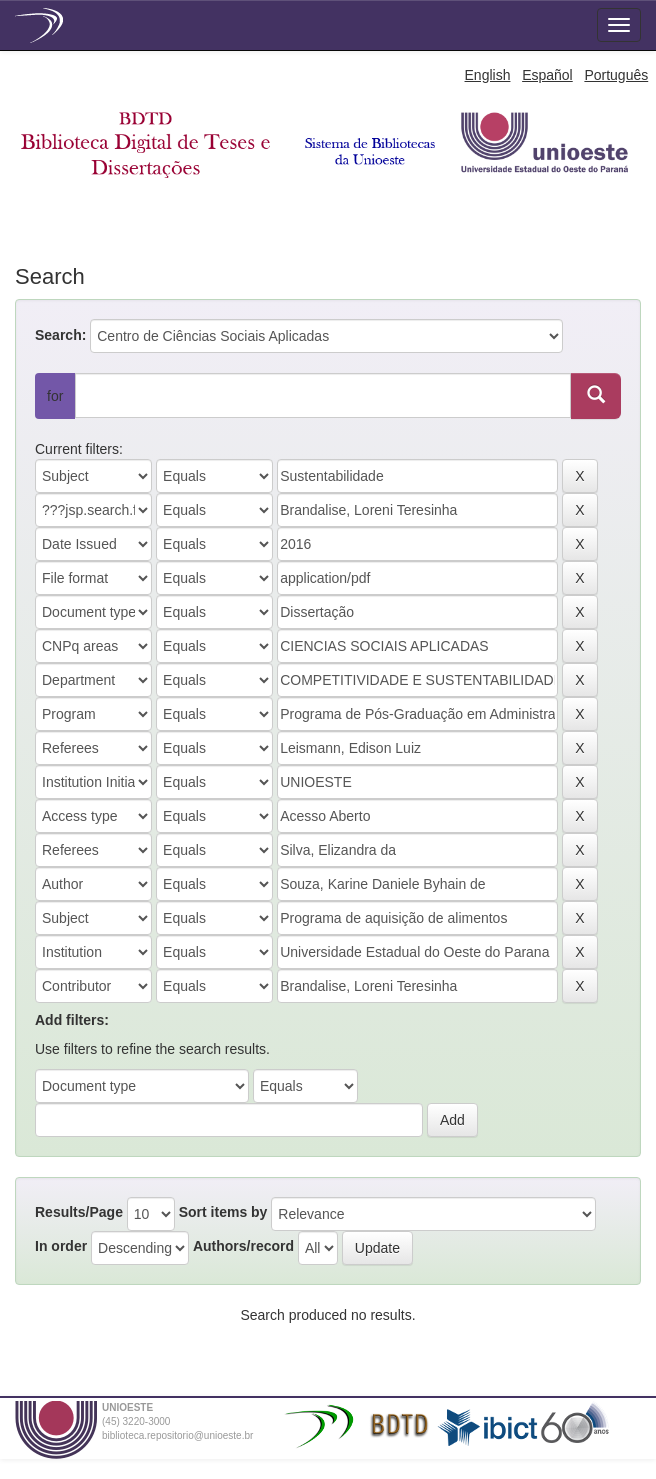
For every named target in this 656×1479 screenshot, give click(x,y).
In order (61, 1246)
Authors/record (243, 1246)
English (488, 75)
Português (616, 75)
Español (547, 75)
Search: (60, 335)
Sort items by (223, 1212)
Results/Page (79, 1212)
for (55, 396)
